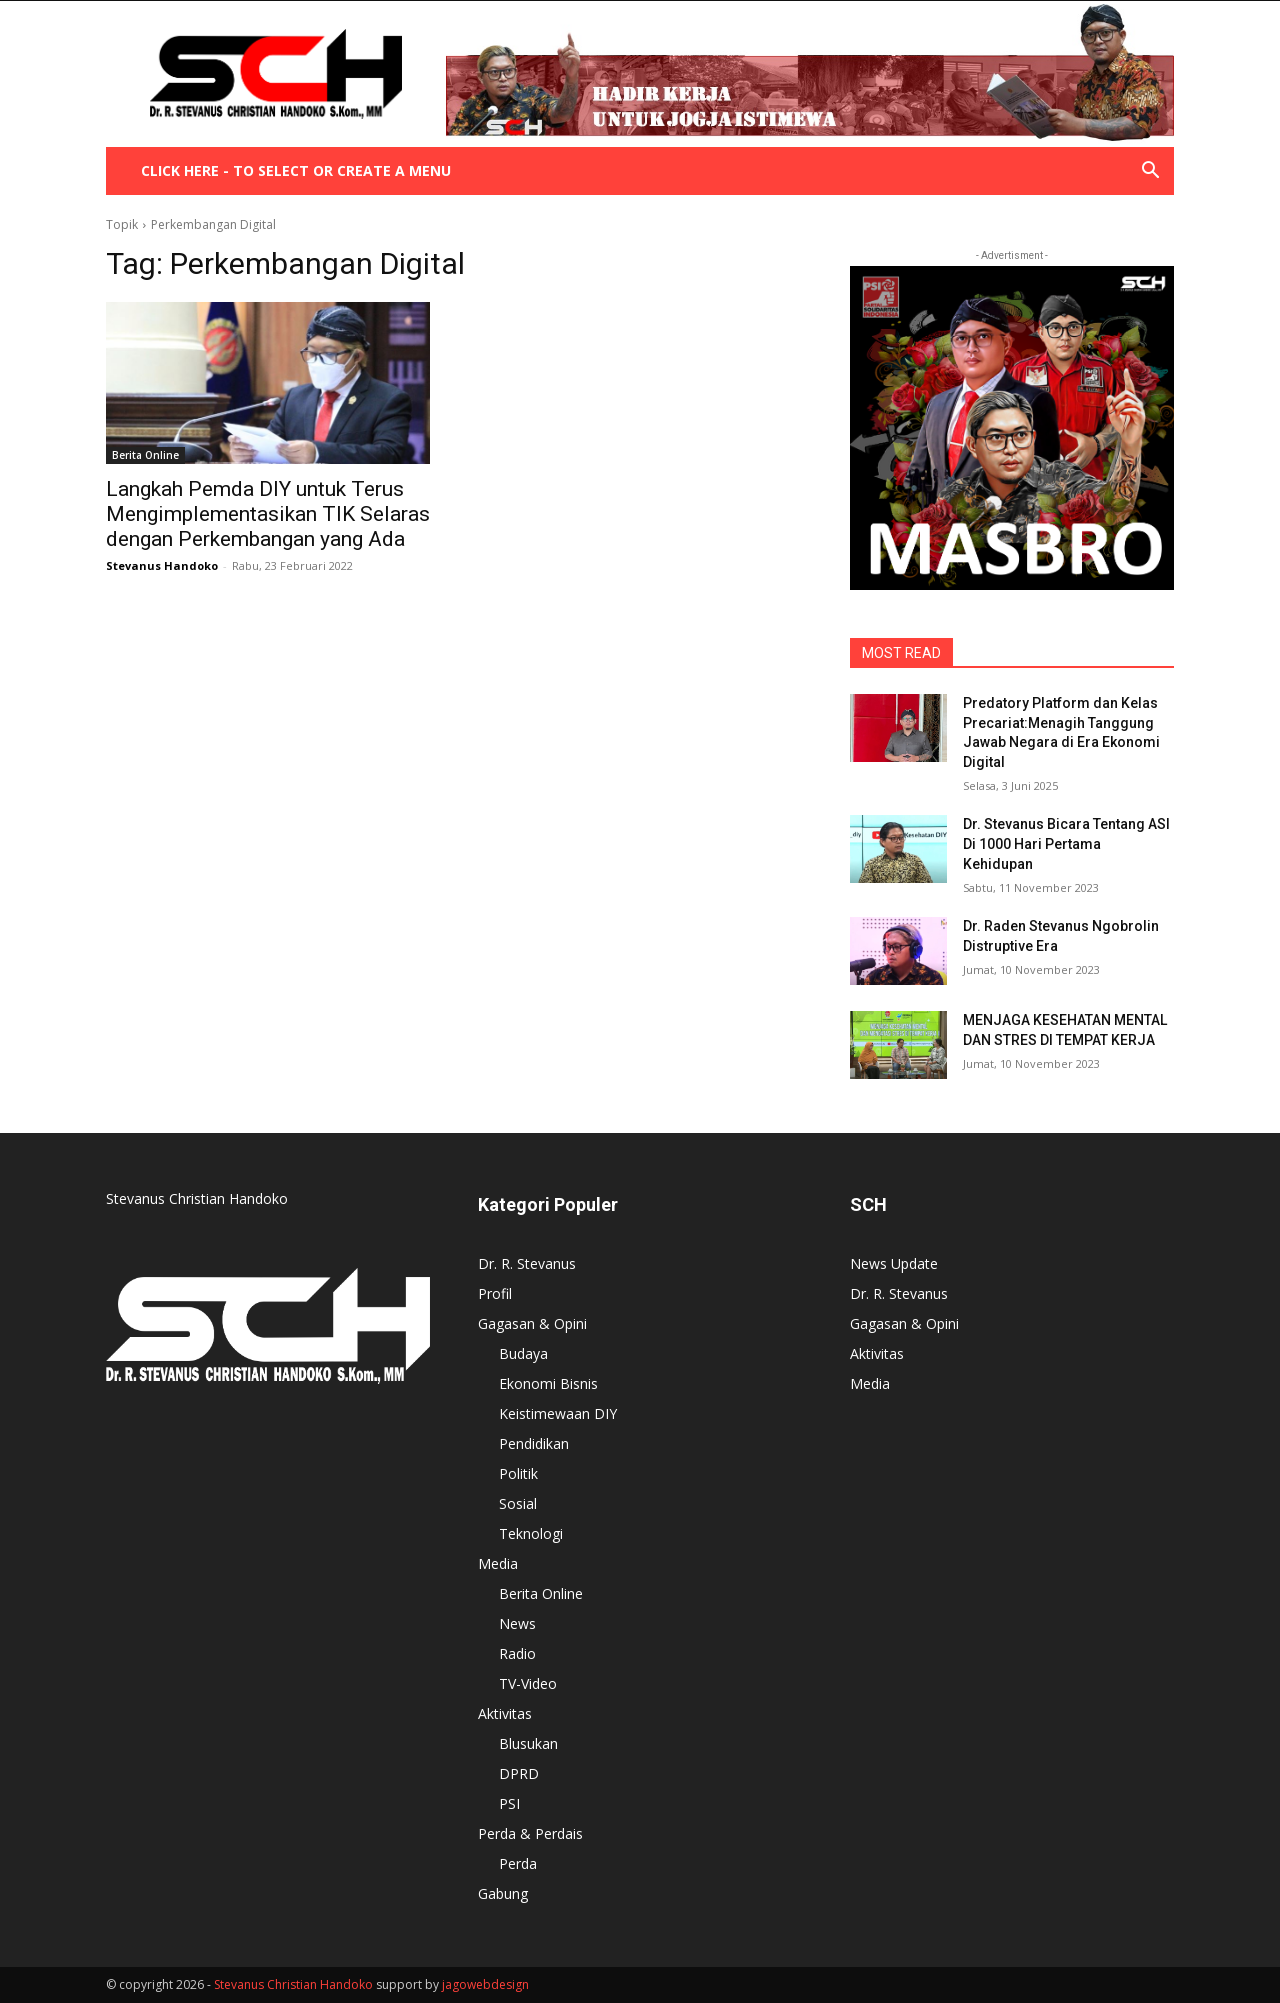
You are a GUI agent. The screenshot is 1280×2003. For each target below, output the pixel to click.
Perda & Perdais (530, 1833)
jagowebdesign (485, 1984)
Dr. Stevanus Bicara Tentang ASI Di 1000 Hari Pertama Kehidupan (1066, 843)
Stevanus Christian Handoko (293, 1984)
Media (498, 1563)
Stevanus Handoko (162, 565)
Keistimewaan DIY (558, 1413)
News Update (894, 1263)
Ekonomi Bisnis (548, 1383)
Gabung (503, 1893)
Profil (495, 1293)
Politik (518, 1473)
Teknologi (531, 1533)
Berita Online (145, 455)
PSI (509, 1803)
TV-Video (528, 1683)
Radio (517, 1653)
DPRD (519, 1773)
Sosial (518, 1503)
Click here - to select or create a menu (296, 170)
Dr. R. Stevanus (527, 1263)
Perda (518, 1863)
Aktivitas (505, 1713)
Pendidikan (534, 1443)
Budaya (523, 1353)
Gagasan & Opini (532, 1323)
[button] (1150, 172)
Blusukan (528, 1743)
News (517, 1623)
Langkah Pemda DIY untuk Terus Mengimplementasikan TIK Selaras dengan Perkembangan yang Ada (268, 514)
